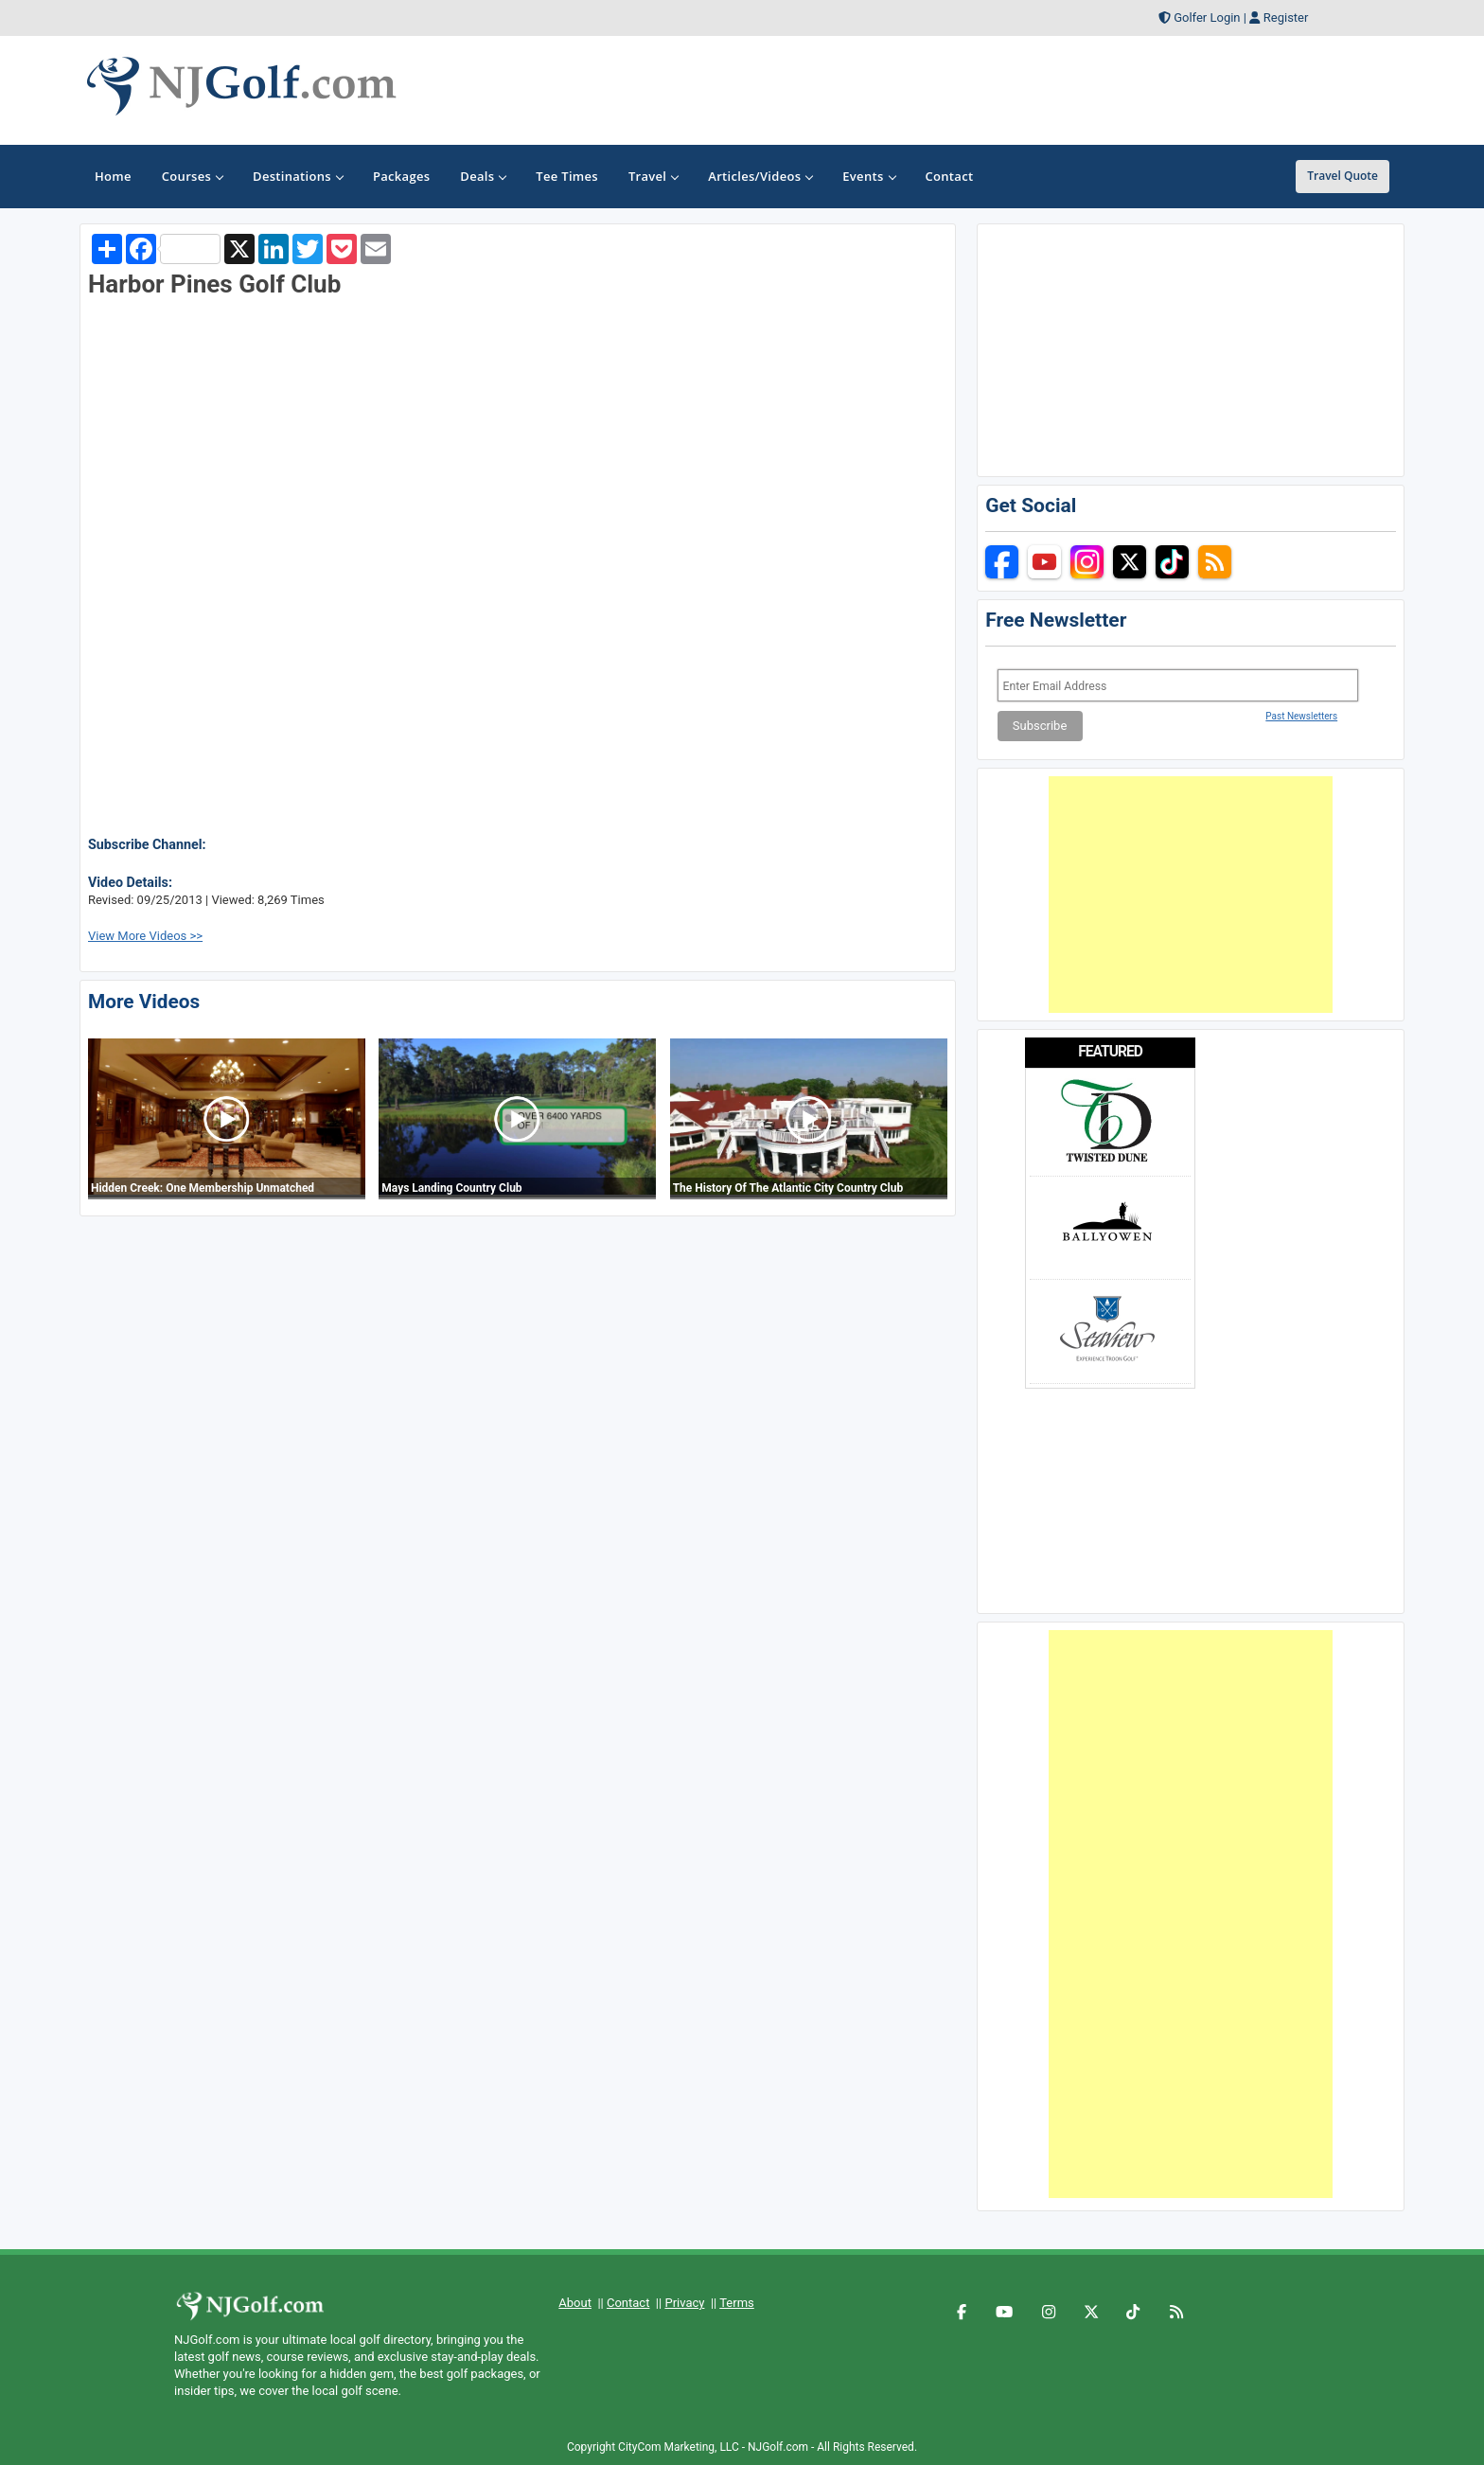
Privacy (684, 2303)
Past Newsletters (1301, 716)
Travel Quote (1342, 176)
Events (868, 176)
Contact (628, 2303)
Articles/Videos (760, 176)
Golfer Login (1207, 17)
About (575, 2303)
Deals (482, 176)
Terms (736, 2303)
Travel (653, 176)
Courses (192, 176)
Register (1286, 17)
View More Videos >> (145, 936)
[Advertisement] (1191, 894)
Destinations (298, 176)
